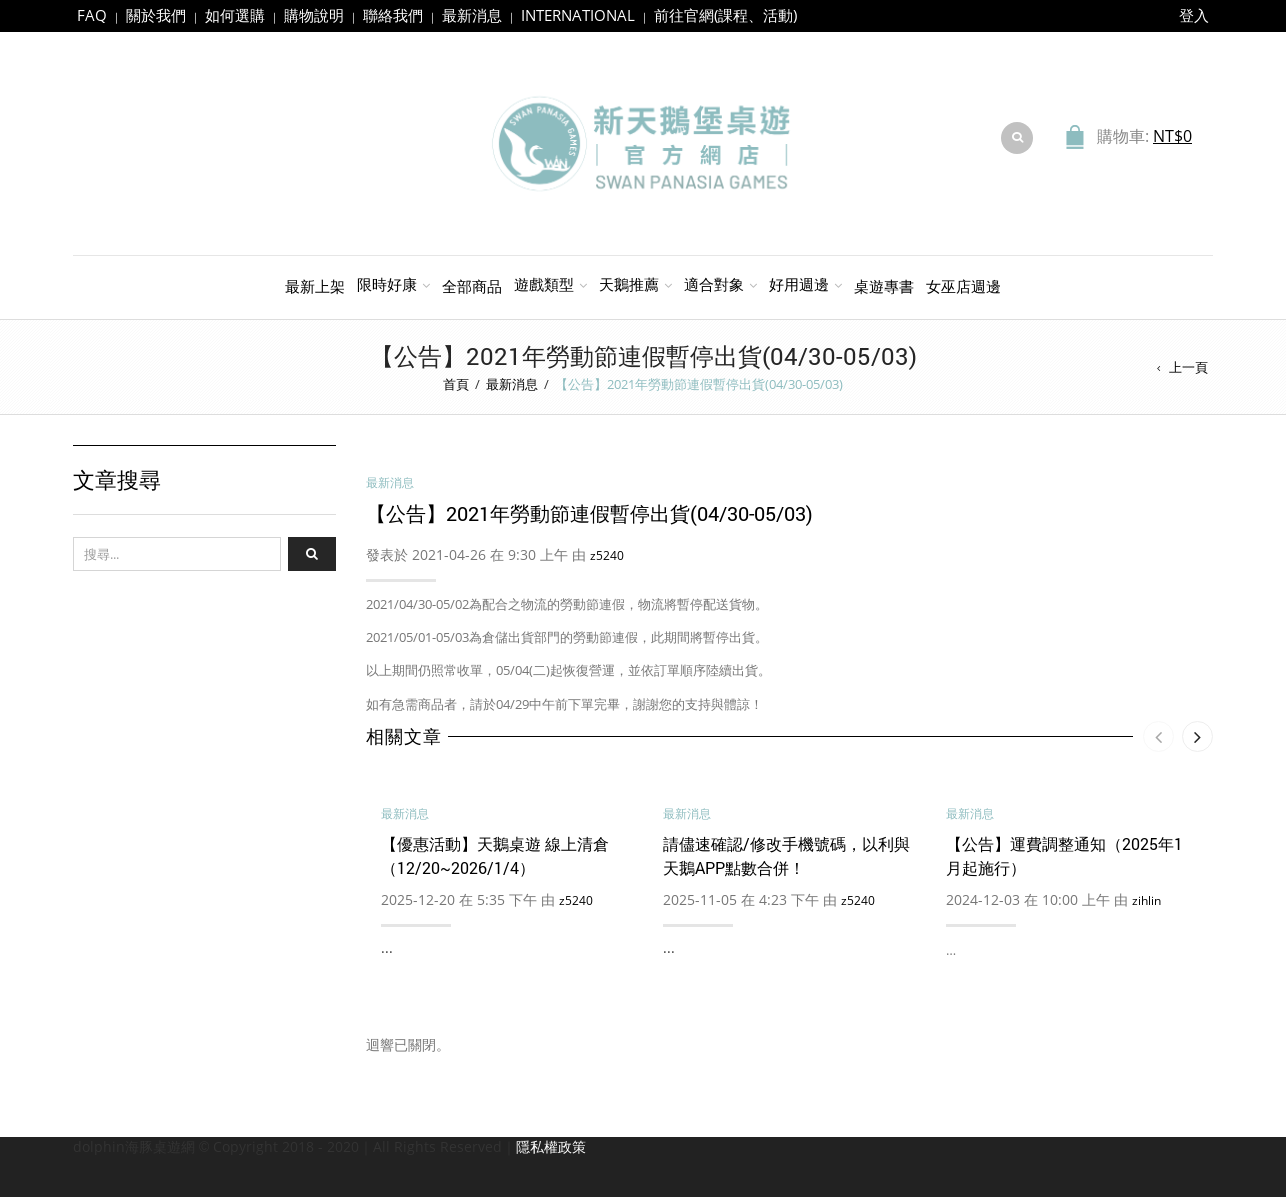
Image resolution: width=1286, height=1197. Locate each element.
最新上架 (315, 286)
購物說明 (314, 15)
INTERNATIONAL (578, 15)
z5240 (607, 555)
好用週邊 (799, 284)
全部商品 (472, 286)
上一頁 (1188, 367)
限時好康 (387, 284)
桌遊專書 (884, 286)
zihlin (1146, 900)
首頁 (456, 384)
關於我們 (156, 15)
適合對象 (714, 284)
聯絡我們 (393, 15)
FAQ (92, 15)
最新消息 (472, 15)
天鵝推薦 (629, 284)
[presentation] (1158, 736)
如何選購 (235, 15)
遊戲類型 (544, 284)
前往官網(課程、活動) (725, 15)
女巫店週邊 (963, 286)
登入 (1194, 15)
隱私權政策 (551, 1146)
